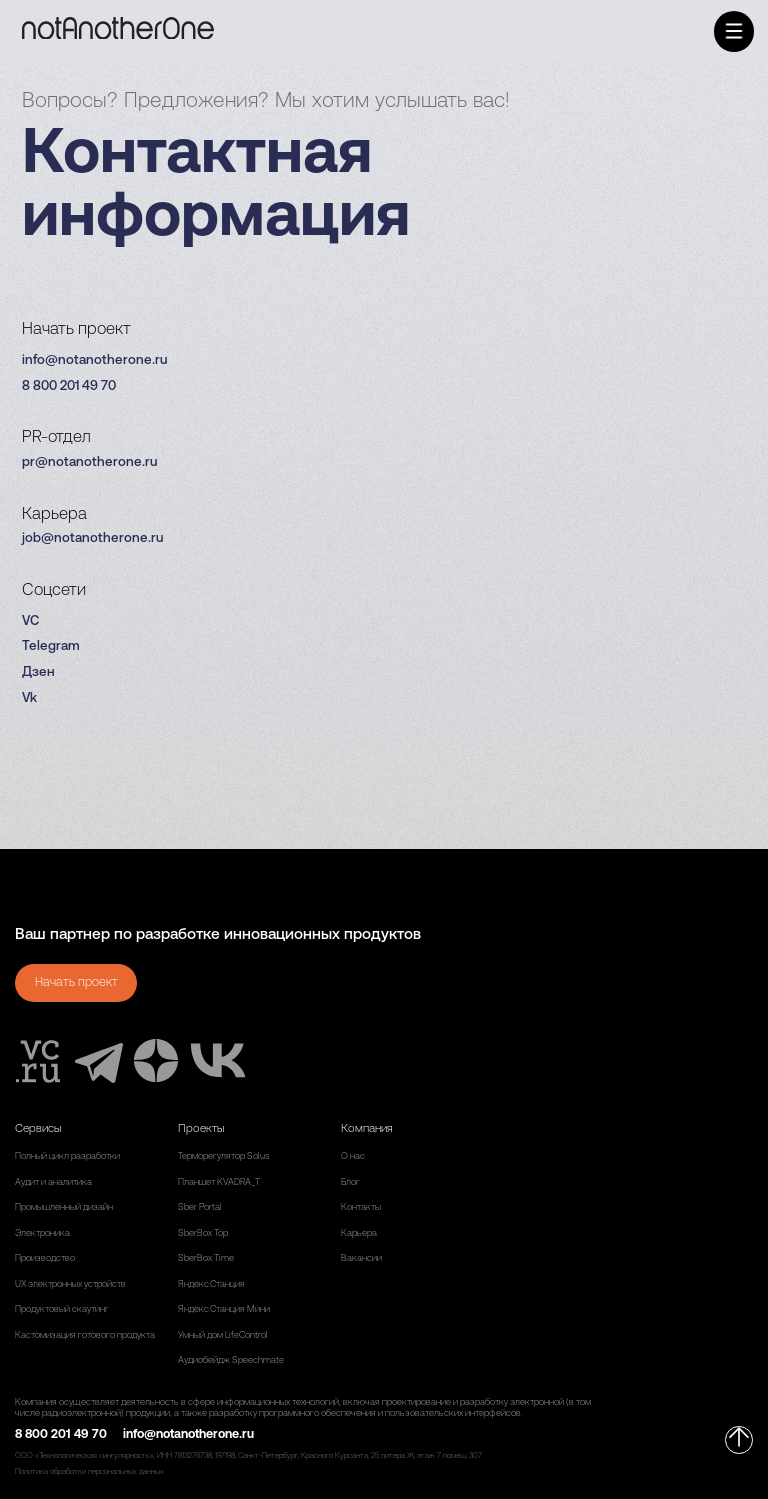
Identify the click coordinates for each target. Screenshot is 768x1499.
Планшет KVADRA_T (219, 1182)
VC (30, 621)
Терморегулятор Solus (223, 1156)
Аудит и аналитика (53, 1182)
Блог (350, 1182)
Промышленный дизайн (64, 1207)
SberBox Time (206, 1258)
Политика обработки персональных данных (89, 1472)
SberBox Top (203, 1233)
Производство (45, 1258)
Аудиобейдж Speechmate (231, 1360)
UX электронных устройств (70, 1284)
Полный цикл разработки (67, 1156)
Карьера (359, 1233)
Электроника (42, 1233)
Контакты (361, 1207)
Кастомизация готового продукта (85, 1335)
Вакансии (361, 1258)
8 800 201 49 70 (69, 386)
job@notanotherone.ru (92, 538)
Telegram (51, 646)
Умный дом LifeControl (223, 1335)
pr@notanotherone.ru (89, 462)
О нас (353, 1156)
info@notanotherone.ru (94, 360)
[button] (734, 31)
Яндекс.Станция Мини (224, 1309)
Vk (29, 698)
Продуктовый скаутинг (62, 1309)
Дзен (38, 672)
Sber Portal (200, 1207)
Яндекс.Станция (211, 1284)
